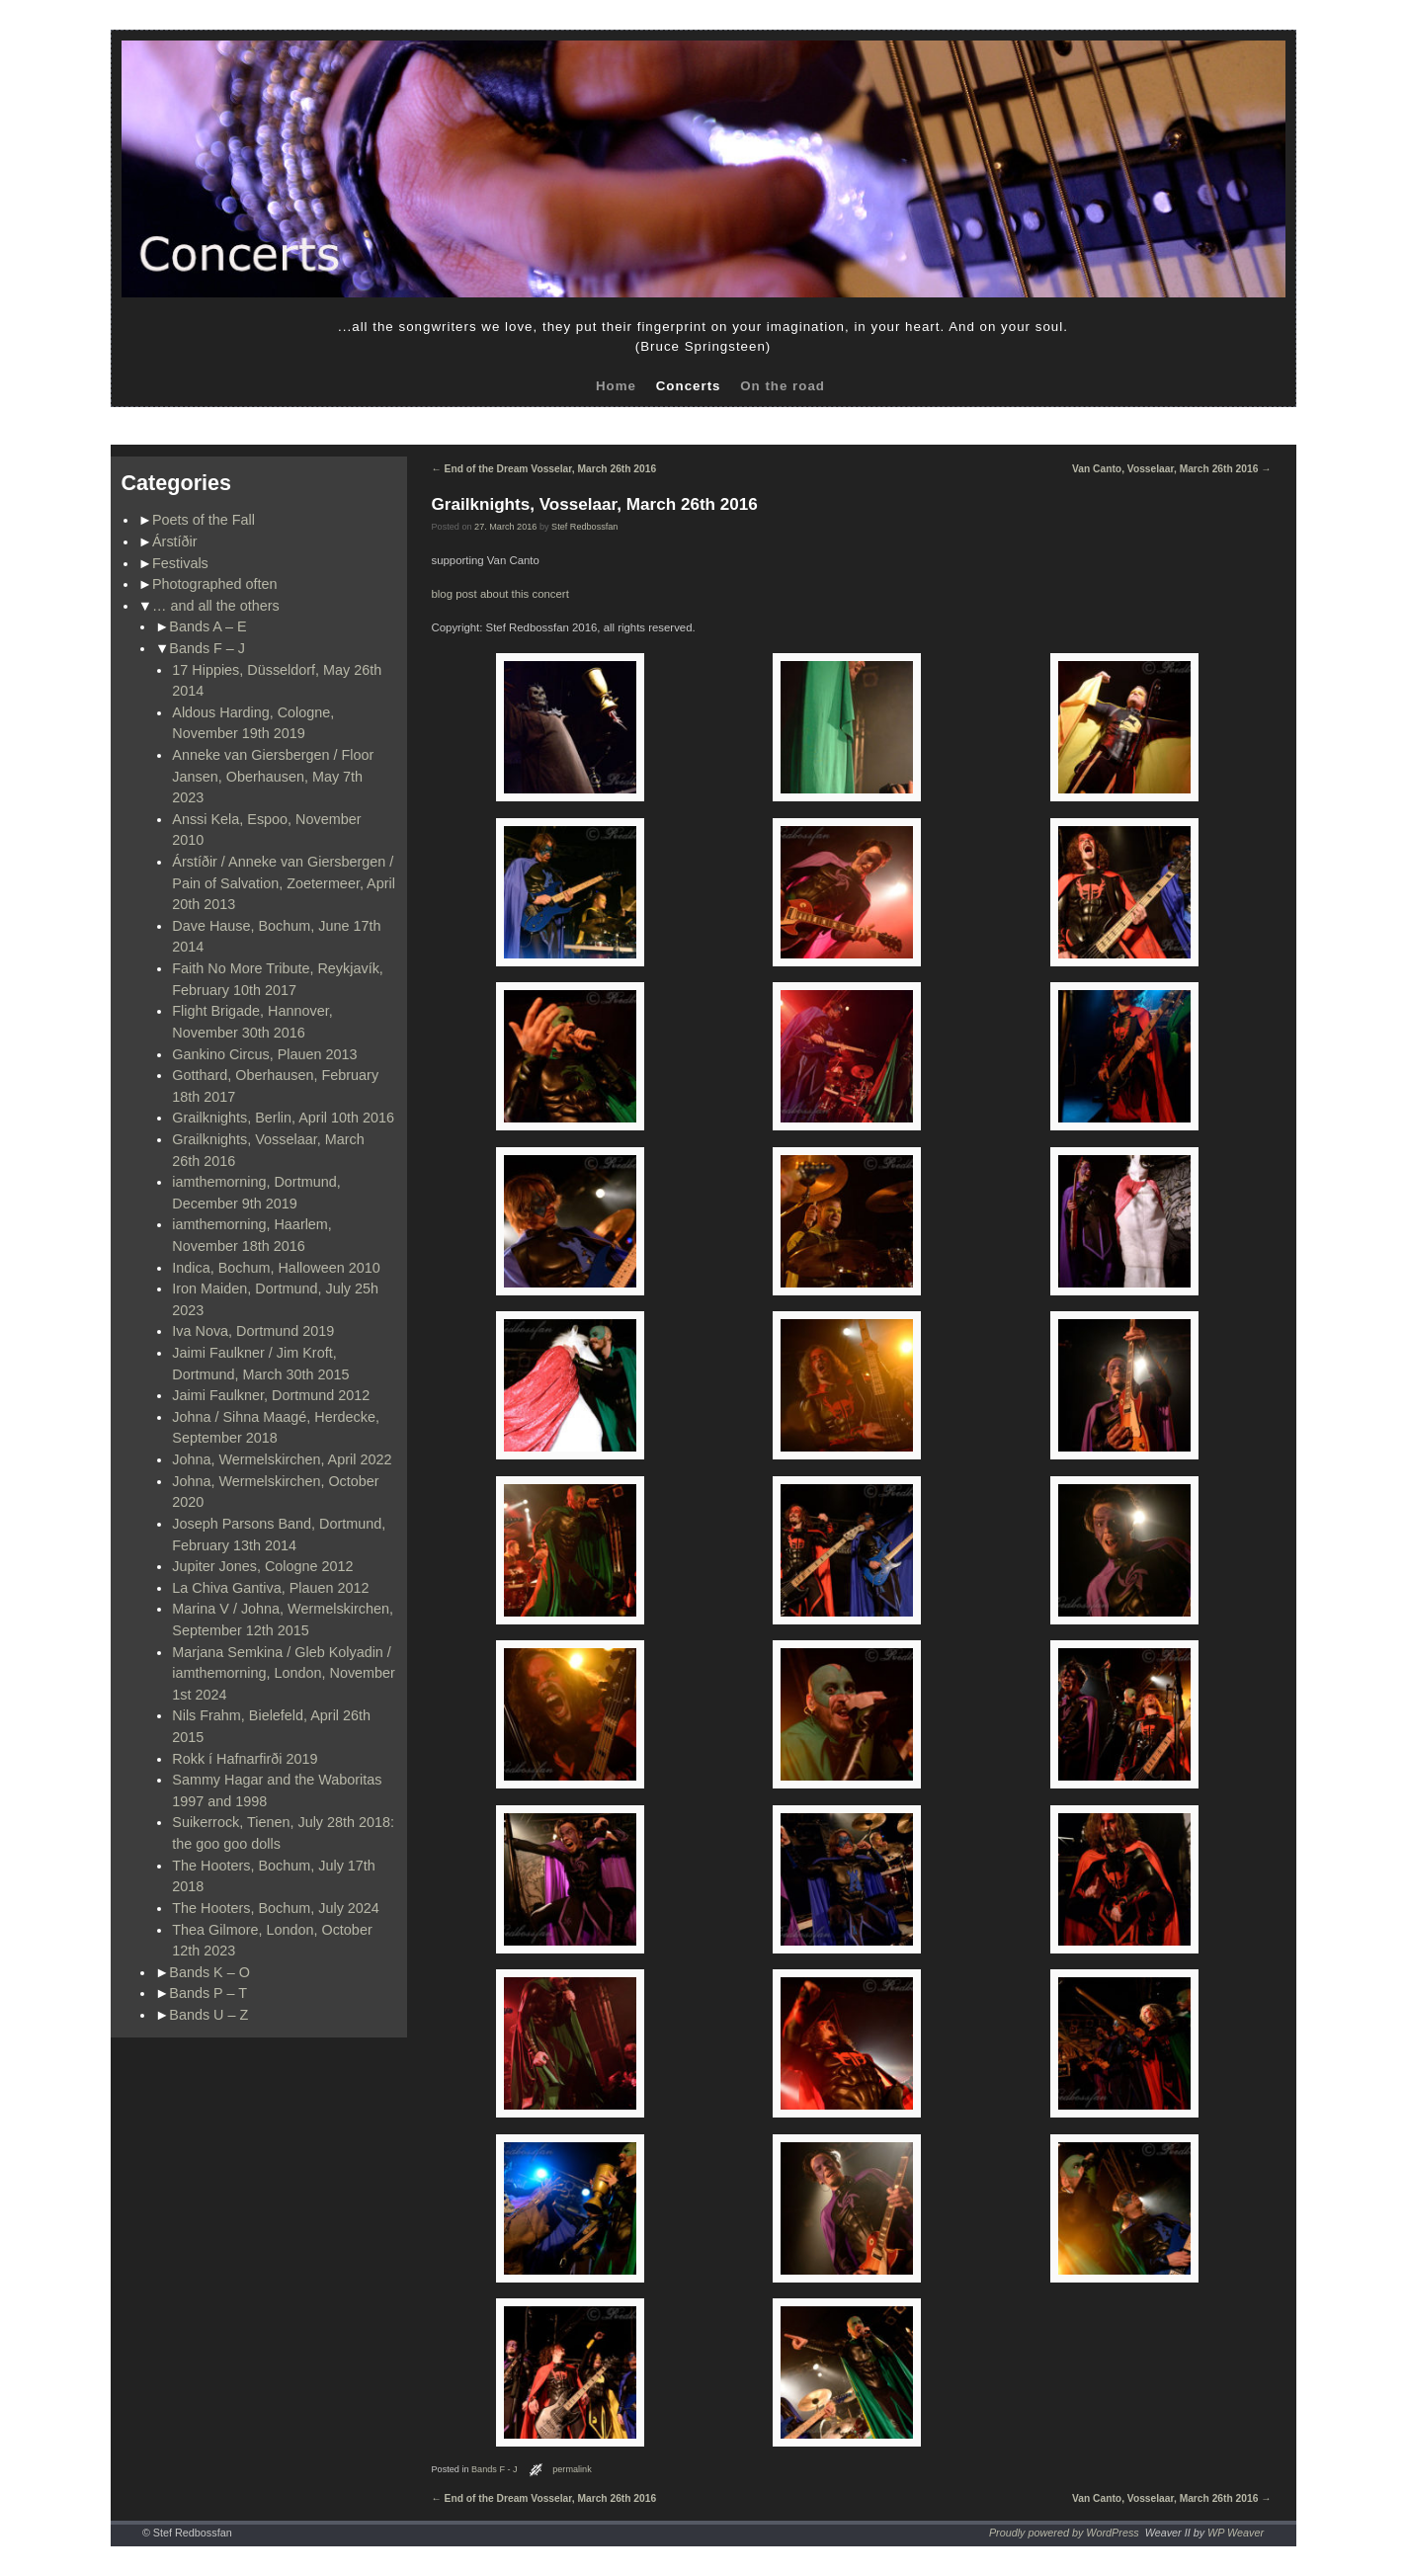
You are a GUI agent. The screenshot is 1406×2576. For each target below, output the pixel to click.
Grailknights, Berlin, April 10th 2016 (283, 1117)
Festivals (180, 563)
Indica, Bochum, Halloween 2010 (275, 1268)
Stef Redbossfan (584, 527)
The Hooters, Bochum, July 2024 (275, 1908)
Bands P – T (208, 1993)
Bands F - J (494, 2469)
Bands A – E (207, 626)
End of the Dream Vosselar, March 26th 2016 (544, 468)
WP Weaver (1235, 2532)
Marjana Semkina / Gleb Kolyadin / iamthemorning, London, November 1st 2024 (283, 1673)
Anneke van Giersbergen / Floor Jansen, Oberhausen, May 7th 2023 (272, 776)
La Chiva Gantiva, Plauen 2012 (270, 1588)
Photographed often (214, 584)
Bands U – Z (208, 2015)
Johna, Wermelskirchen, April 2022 (281, 1459)
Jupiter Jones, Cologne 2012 (262, 1566)
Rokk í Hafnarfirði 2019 (244, 1759)
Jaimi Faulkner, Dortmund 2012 (271, 1395)
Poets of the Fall (203, 520)
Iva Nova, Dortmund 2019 (253, 1331)
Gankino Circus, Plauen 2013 (264, 1054)
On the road (782, 385)
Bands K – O (209, 1972)
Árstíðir (175, 541)
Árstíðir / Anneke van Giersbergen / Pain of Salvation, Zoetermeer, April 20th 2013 (283, 883)
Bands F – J (207, 648)
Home (616, 385)
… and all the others (216, 606)
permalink (572, 2469)
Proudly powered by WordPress (1064, 2532)
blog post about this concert (500, 594)
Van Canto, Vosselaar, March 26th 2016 (1171, 468)
